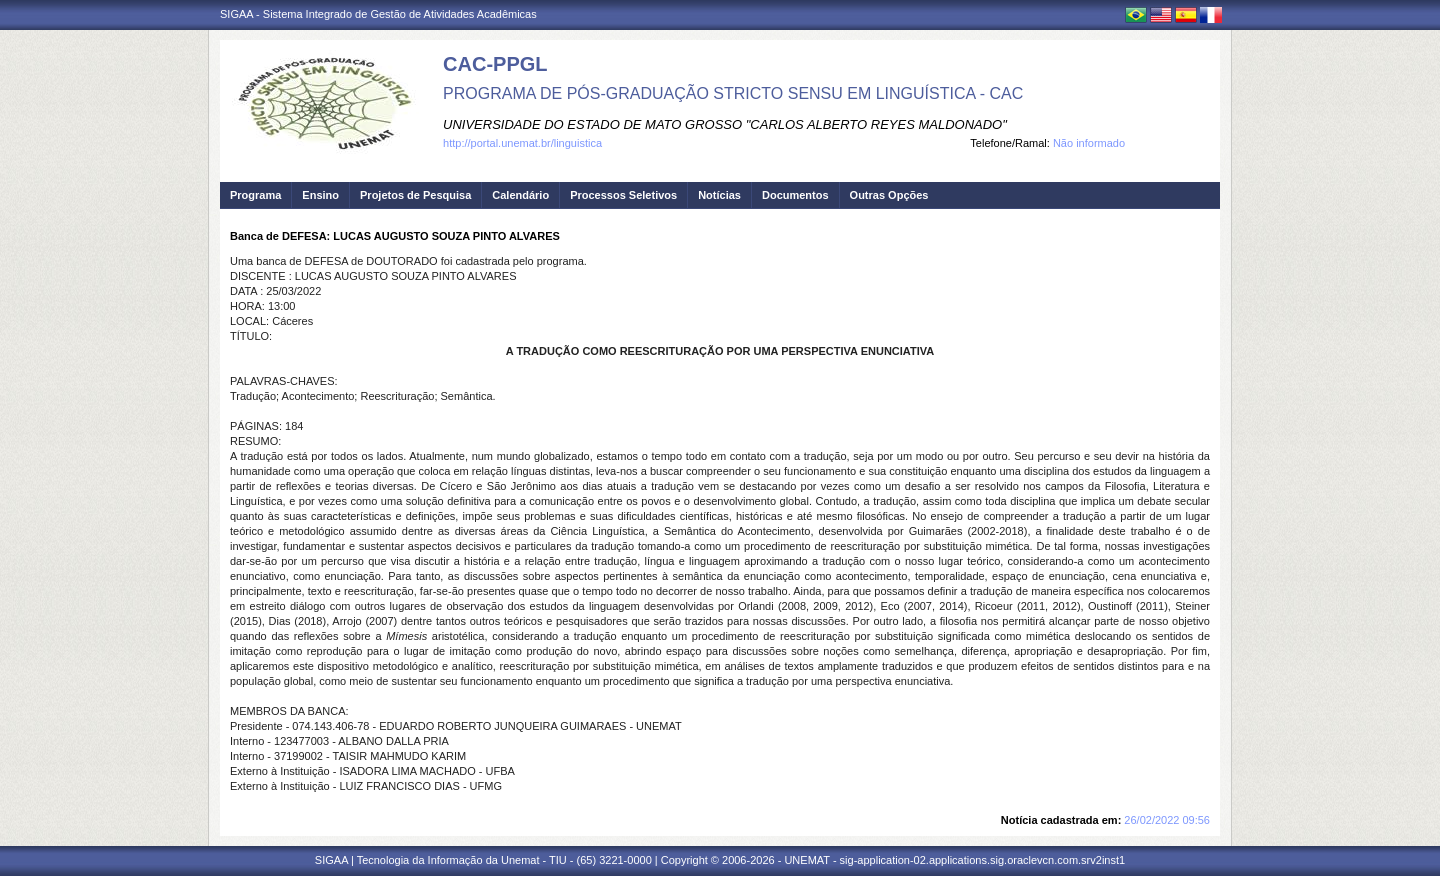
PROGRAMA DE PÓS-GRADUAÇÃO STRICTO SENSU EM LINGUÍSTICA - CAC (733, 93)
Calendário (520, 195)
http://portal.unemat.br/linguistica (522, 143)
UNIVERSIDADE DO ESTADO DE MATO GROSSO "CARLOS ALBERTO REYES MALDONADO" (725, 124)
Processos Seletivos (623, 195)
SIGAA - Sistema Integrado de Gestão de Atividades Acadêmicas (378, 14)
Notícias (719, 195)
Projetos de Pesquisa (415, 195)
